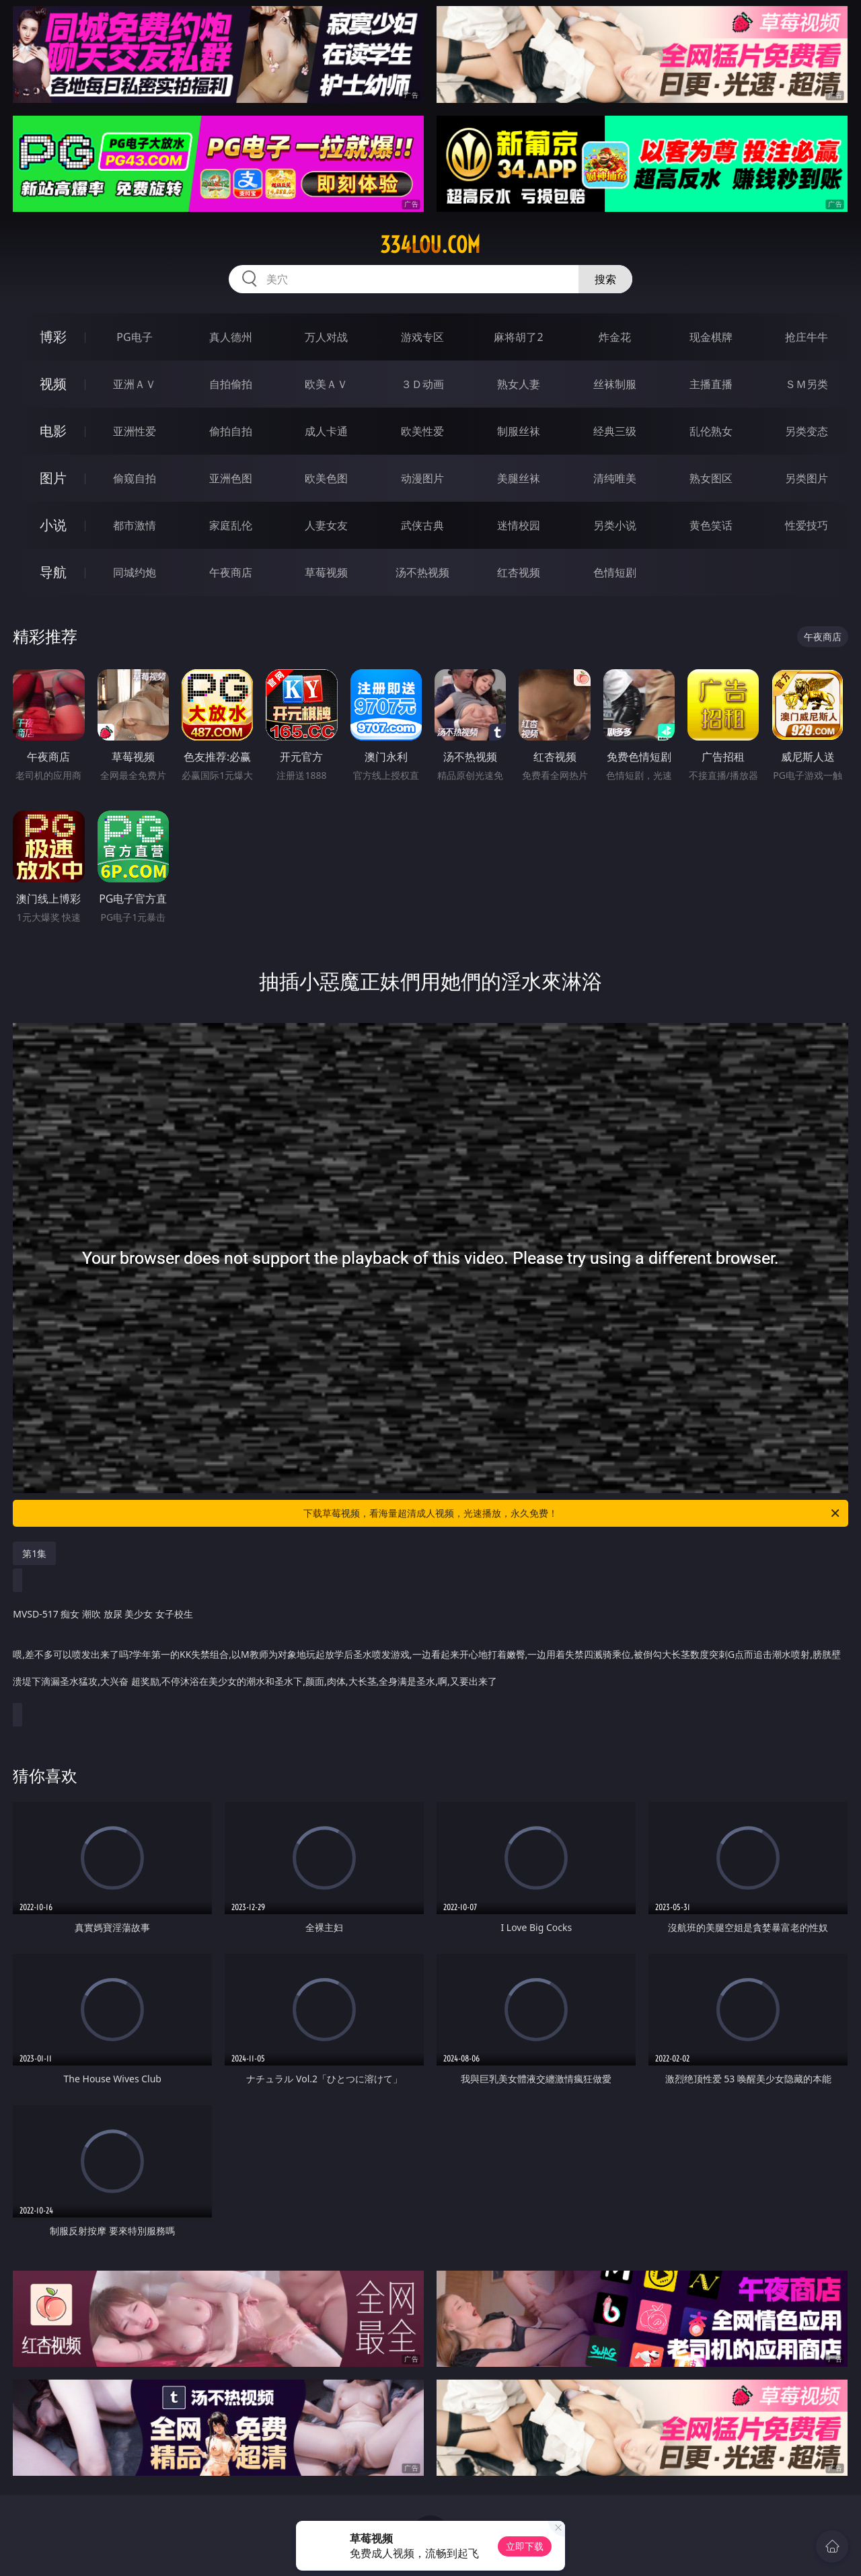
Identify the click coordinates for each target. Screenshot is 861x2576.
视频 (53, 384)
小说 (53, 525)
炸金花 (615, 337)
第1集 (34, 1553)
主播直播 (711, 384)
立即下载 (525, 2546)
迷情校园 (518, 525)
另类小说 (614, 525)
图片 (53, 478)
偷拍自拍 (230, 431)
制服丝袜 (518, 431)
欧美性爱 (422, 431)
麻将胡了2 (518, 337)
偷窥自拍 (134, 478)
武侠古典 (422, 525)
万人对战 (326, 337)
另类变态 (806, 431)
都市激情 (134, 525)
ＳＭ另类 (806, 384)
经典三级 (614, 431)
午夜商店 (230, 572)
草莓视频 (326, 572)
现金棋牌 (711, 337)
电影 (53, 431)
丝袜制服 (614, 384)
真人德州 (230, 337)
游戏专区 (422, 337)
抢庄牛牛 (806, 337)
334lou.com (430, 244)
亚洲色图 (230, 478)
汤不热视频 (422, 572)
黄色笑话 (711, 525)
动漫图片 (422, 478)
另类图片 (806, 478)
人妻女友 (326, 525)
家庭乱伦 (230, 525)
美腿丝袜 (518, 478)
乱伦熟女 (711, 431)
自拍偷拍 (230, 384)
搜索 (605, 279)
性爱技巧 (806, 525)
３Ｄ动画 (422, 384)
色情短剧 (614, 572)
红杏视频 (518, 572)
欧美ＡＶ (326, 384)
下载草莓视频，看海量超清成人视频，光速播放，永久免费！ (572, 1513)
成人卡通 (326, 431)
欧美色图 (326, 478)
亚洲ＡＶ (134, 384)
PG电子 (134, 337)
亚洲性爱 (134, 431)
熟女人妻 (518, 384)
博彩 (53, 337)
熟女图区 (711, 478)
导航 (53, 572)
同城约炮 (134, 572)
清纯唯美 (614, 478)
